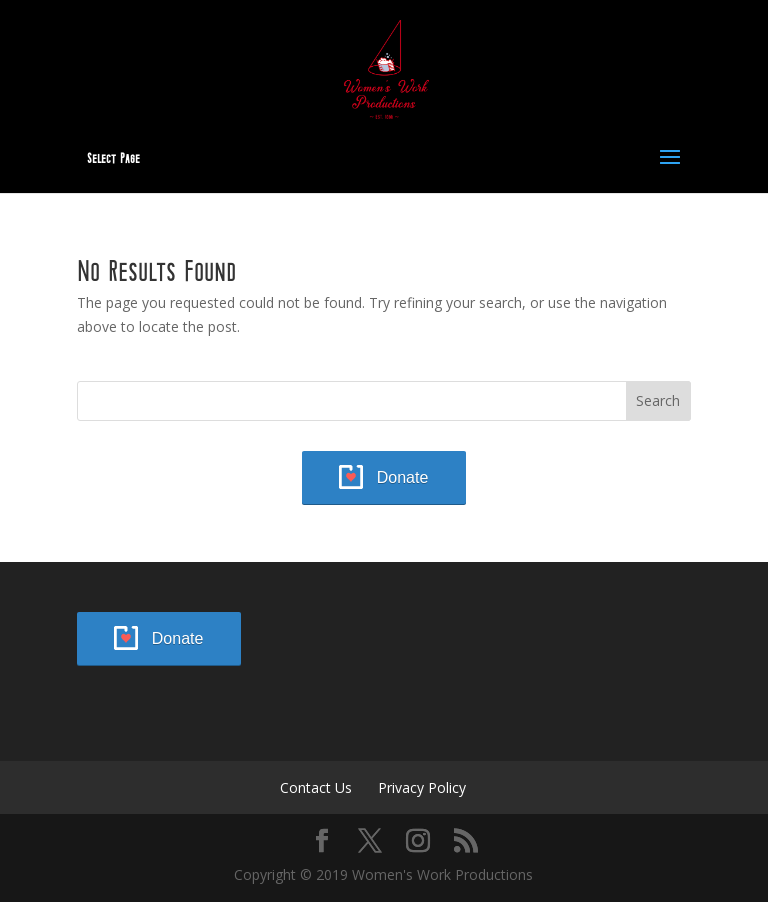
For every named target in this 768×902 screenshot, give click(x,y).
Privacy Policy (422, 787)
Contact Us (316, 787)
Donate (403, 477)
